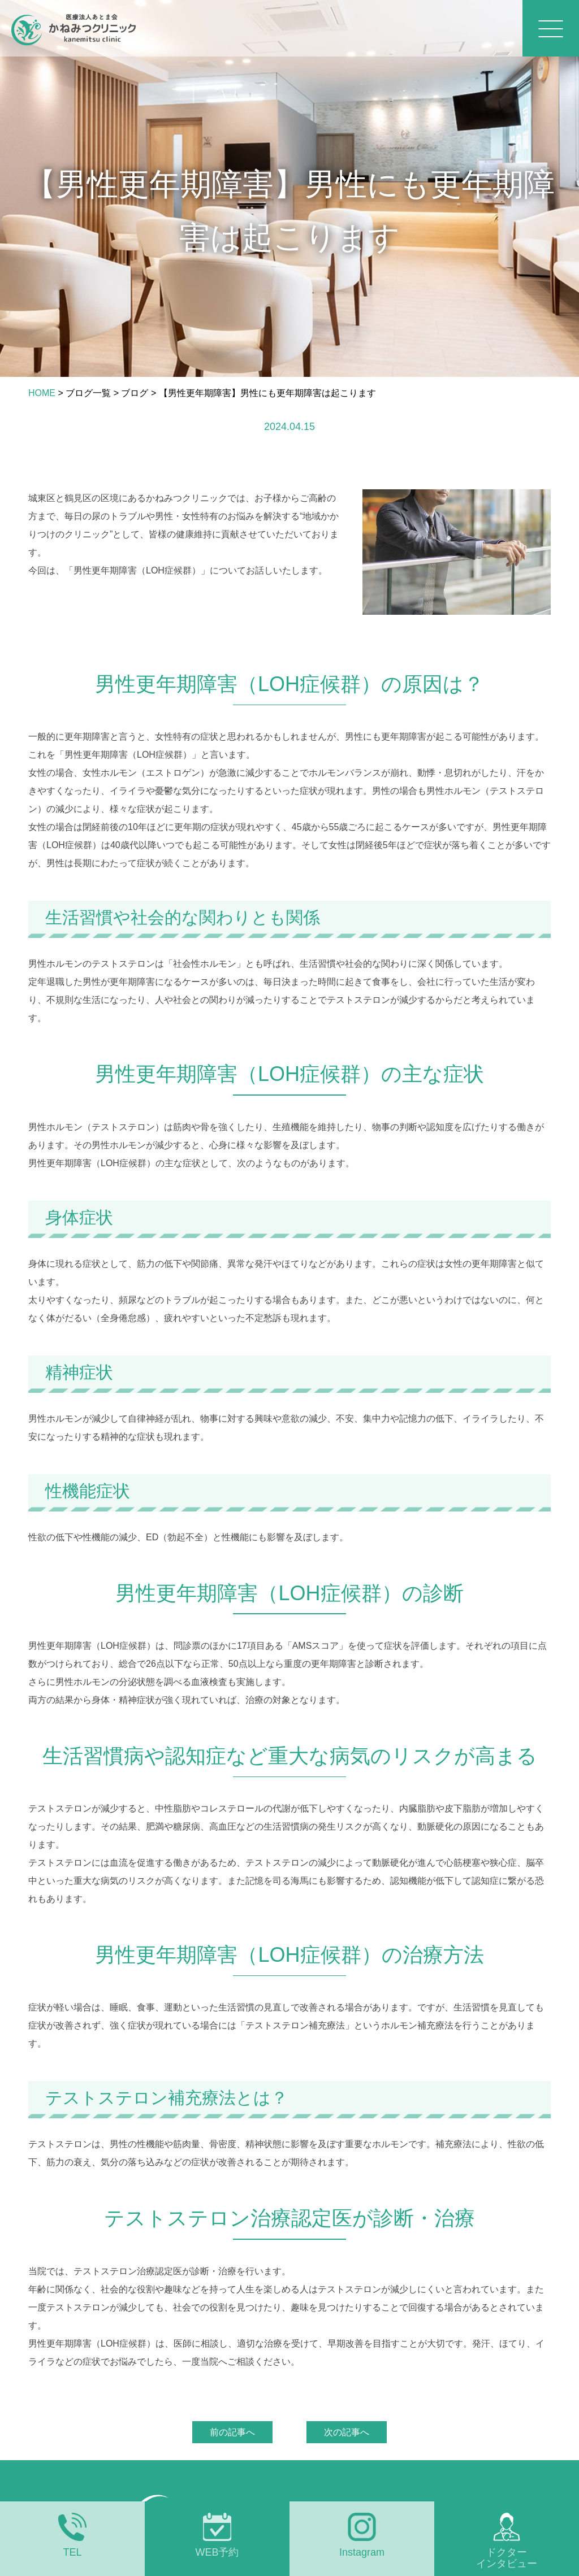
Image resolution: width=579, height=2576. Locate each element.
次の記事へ (346, 2432)
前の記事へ (232, 2432)
